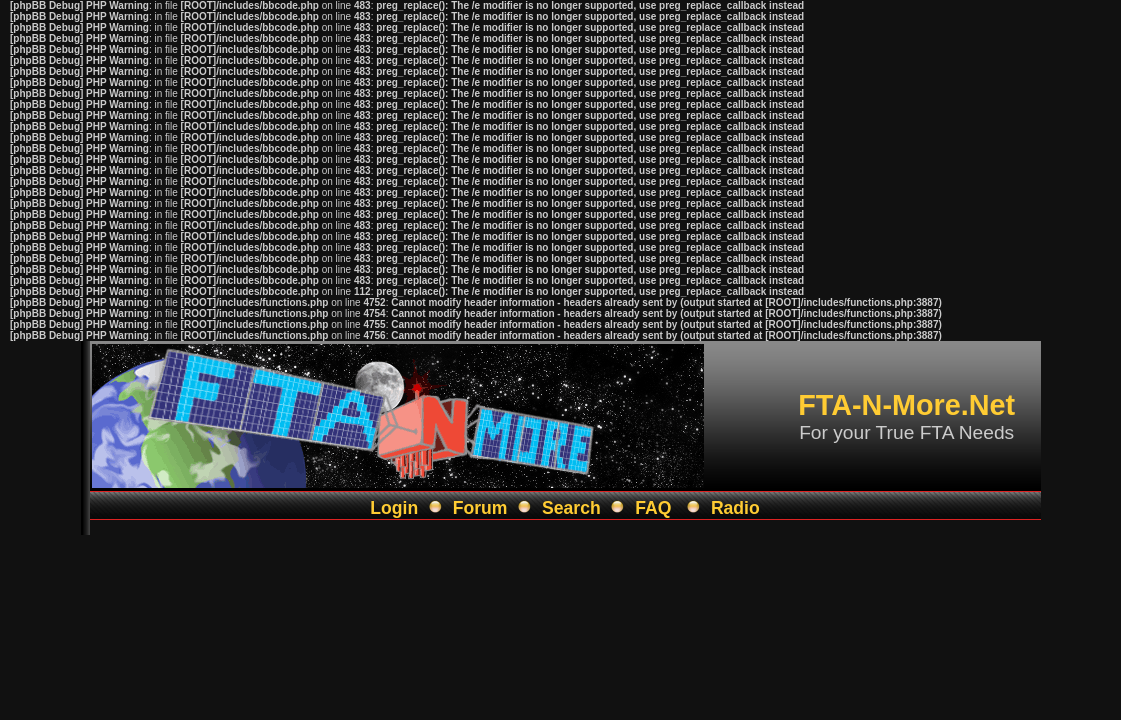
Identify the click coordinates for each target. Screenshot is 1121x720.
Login (394, 508)
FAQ (653, 508)
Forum (480, 508)
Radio (735, 508)
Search (571, 508)
